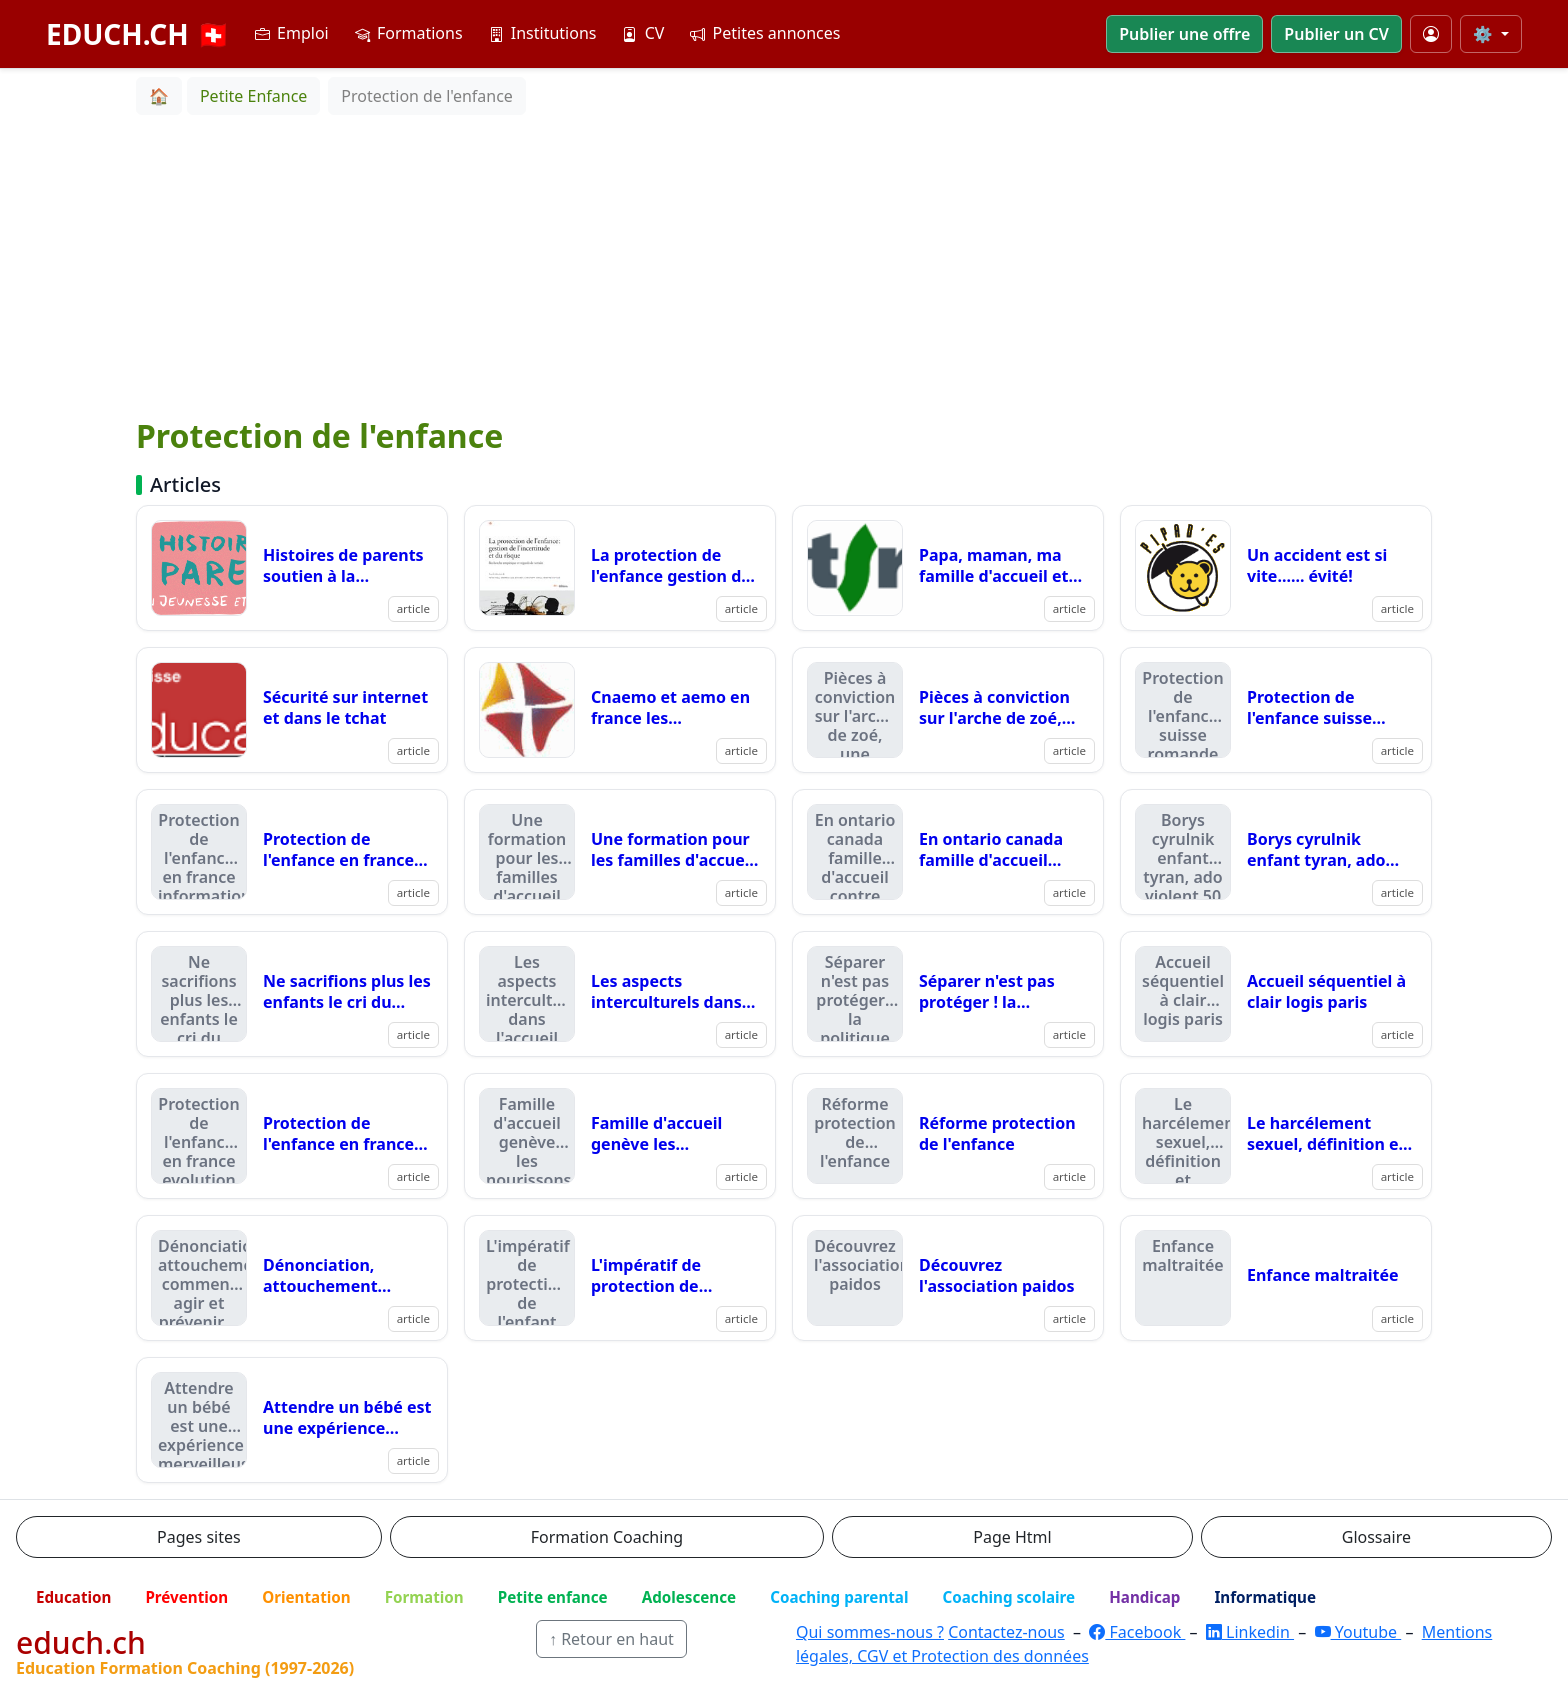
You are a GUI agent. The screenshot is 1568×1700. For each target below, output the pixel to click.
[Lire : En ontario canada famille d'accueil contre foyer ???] (948, 852)
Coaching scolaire (1008, 1597)
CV (643, 33)
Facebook (1137, 1632)
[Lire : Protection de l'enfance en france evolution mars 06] (292, 1136)
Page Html (1012, 1537)
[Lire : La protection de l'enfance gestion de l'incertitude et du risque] (620, 568)
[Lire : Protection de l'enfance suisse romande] (1276, 710)
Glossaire (1376, 1537)
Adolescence (689, 1597)
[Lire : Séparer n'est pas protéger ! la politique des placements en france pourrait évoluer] (948, 994)
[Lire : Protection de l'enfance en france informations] (292, 852)
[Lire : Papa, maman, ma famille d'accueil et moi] (948, 568)
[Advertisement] (784, 265)
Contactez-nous (1006, 1632)
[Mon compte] (1431, 34)
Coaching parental (839, 1597)
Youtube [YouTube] (1358, 1632)
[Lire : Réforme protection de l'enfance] (948, 1136)
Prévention (186, 1597)
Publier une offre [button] (1184, 34)
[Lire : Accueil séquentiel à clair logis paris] (1276, 994)
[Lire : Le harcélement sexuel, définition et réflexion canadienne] (1276, 1136)
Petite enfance (553, 1597)
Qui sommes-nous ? (870, 1632)
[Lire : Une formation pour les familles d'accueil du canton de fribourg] (620, 852)
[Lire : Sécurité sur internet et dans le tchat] (292, 710)
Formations (409, 33)
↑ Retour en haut (611, 1639)
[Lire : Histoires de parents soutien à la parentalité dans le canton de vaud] (292, 568)
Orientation (306, 1597)
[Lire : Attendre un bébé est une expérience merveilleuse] (292, 1420)
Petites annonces (765, 33)
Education (73, 1597)
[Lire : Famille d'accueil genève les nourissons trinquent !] (620, 1136)
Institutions (543, 33)
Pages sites (199, 1537)
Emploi (292, 33)
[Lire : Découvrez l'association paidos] (948, 1278)
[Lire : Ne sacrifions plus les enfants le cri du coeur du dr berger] (292, 994)
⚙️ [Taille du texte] (1485, 34)
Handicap (1144, 1597)
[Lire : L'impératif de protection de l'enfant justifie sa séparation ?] (620, 1278)
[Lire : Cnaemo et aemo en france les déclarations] (620, 710)
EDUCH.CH (138, 34)
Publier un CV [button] (1336, 34)
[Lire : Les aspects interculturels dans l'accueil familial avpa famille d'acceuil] (620, 994)
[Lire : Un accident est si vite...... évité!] (1276, 568)
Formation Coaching (607, 1537)
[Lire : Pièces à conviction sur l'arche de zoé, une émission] (948, 710)
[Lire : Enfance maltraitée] (1276, 1278)
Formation (424, 1597)
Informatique (1265, 1597)
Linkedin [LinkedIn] (1250, 1632)
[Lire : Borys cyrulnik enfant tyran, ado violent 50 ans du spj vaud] (1276, 852)
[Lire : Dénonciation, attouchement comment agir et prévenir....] (292, 1278)
